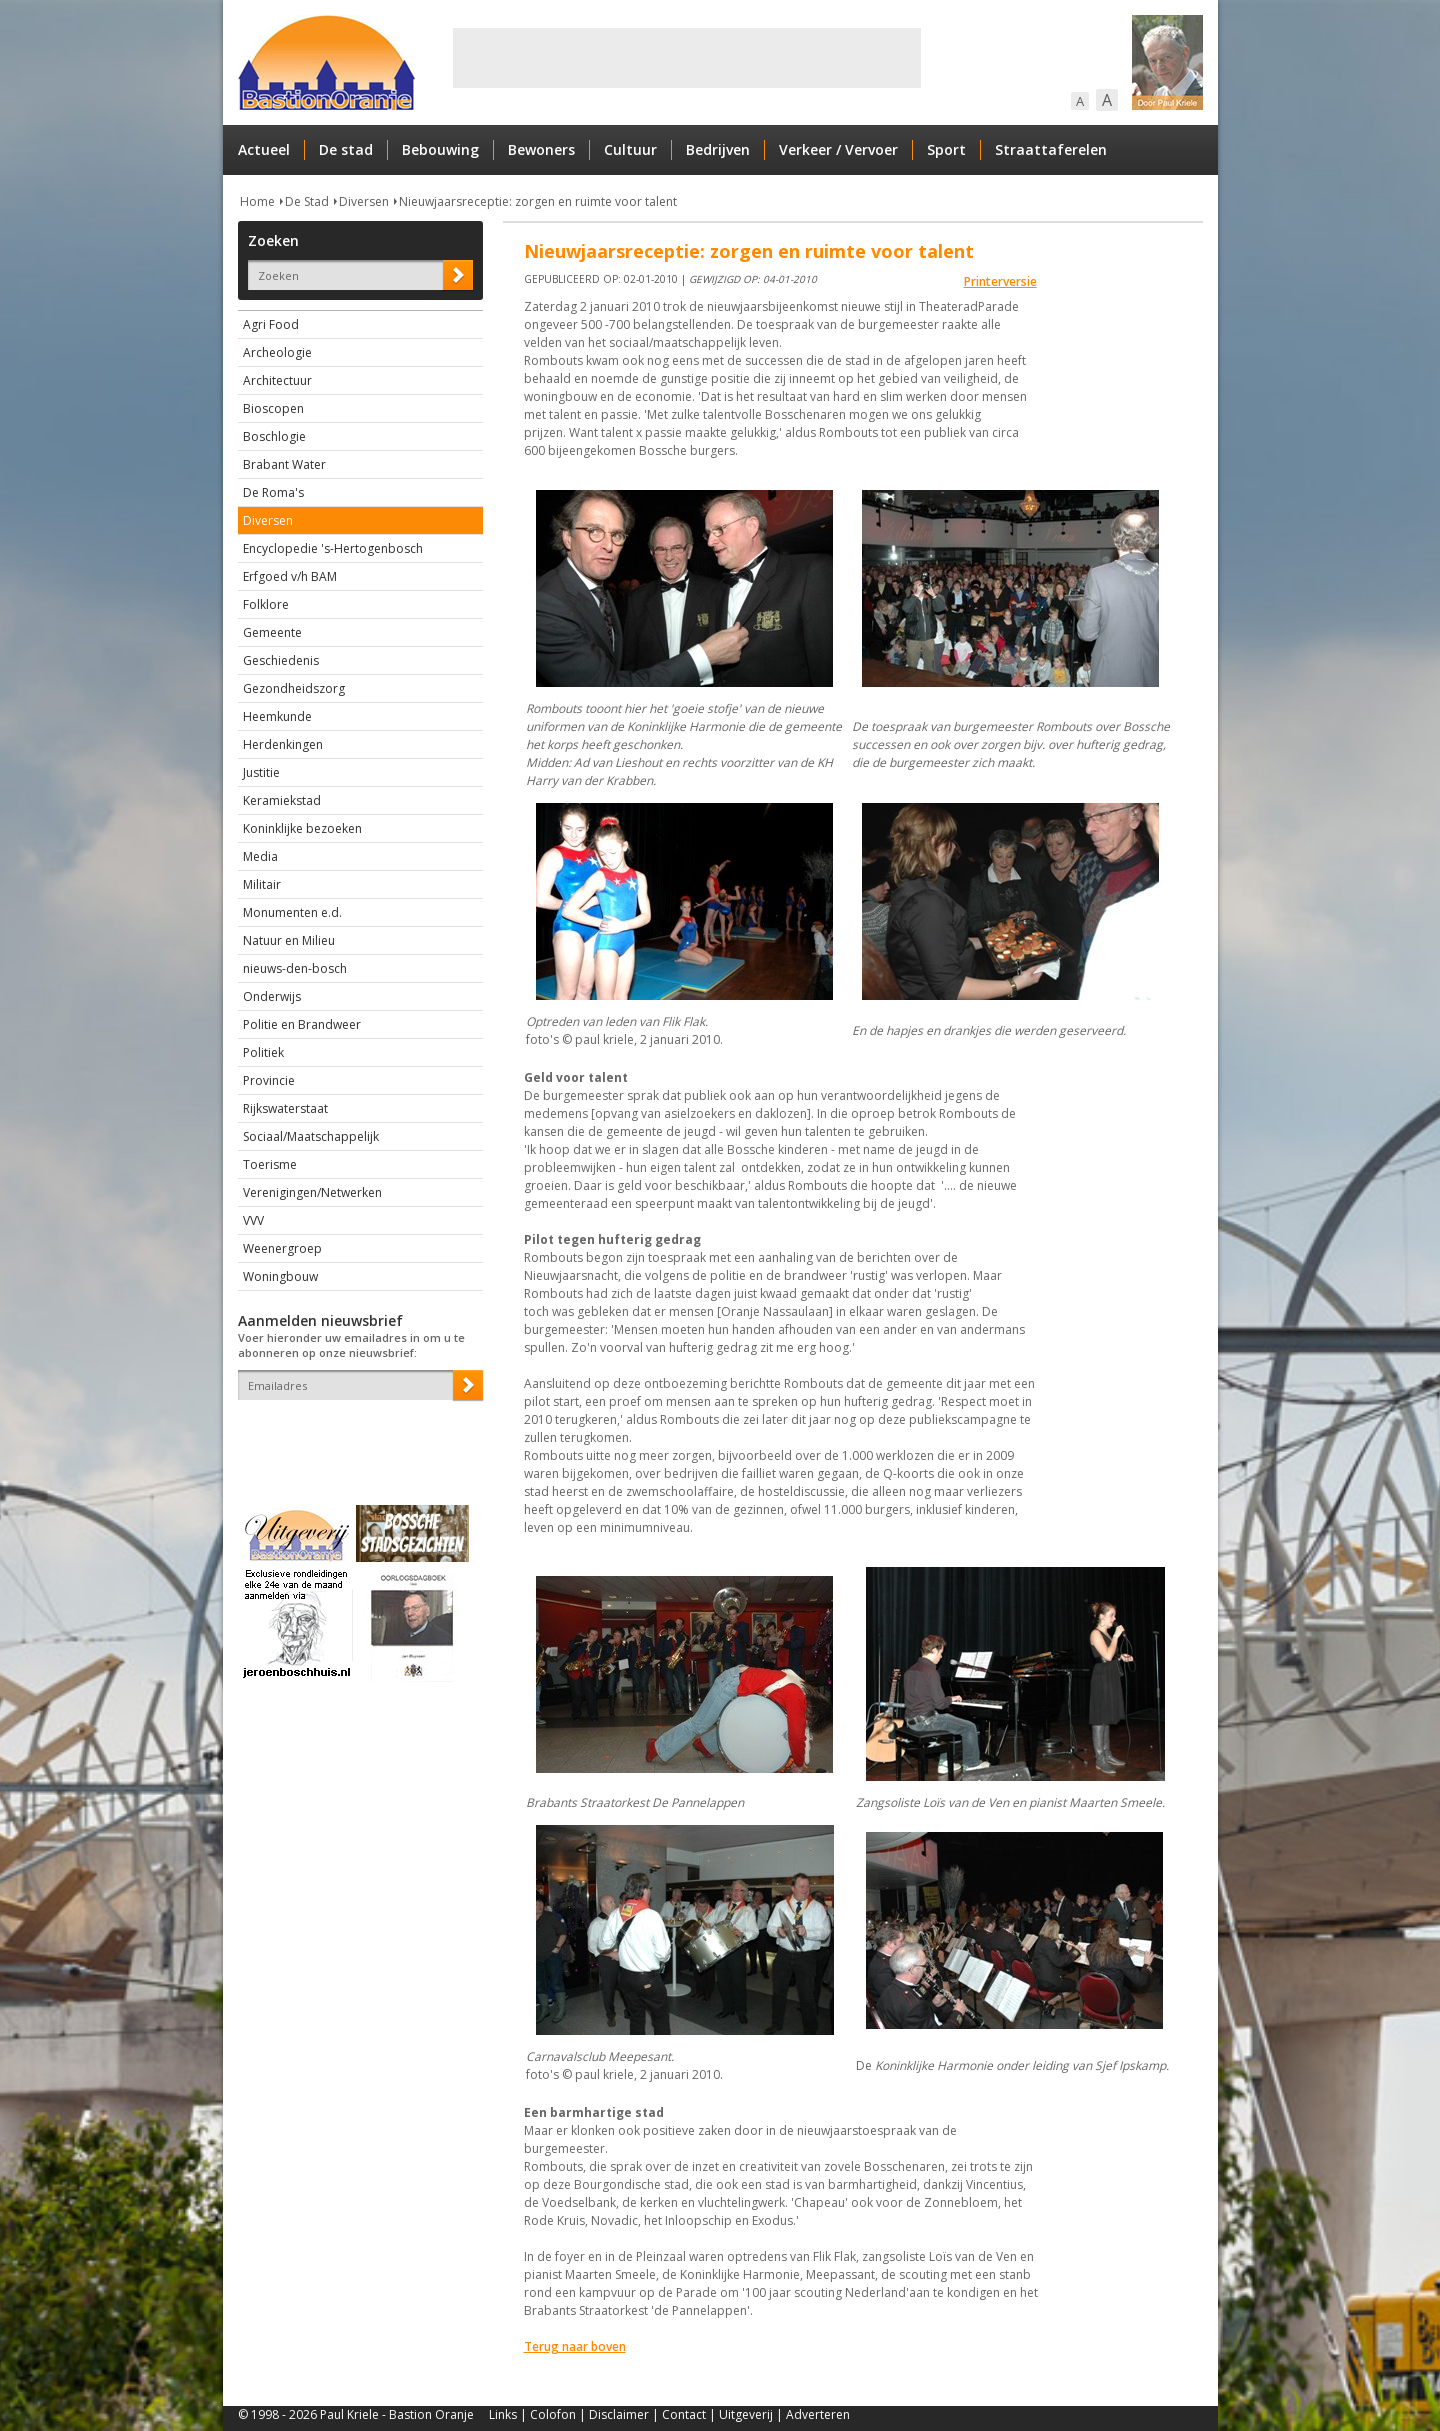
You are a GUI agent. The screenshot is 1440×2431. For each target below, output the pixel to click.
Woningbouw (280, 1276)
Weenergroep (282, 1248)
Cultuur (630, 149)
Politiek (263, 1052)
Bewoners (541, 149)
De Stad (307, 201)
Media (260, 856)
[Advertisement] (687, 58)
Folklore (266, 604)
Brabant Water (284, 464)
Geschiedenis (281, 660)
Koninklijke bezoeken (302, 828)
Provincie (269, 1080)
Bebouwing (440, 149)
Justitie (261, 772)
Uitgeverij (746, 2414)
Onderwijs (272, 996)
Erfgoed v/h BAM (290, 576)
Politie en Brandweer (302, 1024)
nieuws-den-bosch (295, 968)
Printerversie (1000, 281)
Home (257, 201)
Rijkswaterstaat (285, 1108)
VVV (253, 1220)
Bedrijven (718, 149)
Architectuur (277, 380)
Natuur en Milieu (289, 940)
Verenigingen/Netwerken (312, 1192)
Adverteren (818, 2414)
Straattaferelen (1051, 149)
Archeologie (277, 352)
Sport (946, 149)
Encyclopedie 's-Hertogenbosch (333, 548)
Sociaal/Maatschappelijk (311, 1136)
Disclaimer (619, 2414)
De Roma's (273, 492)
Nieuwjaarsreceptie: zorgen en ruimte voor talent (538, 201)
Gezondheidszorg (294, 688)
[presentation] (355, 1435)
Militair (262, 884)
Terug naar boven (575, 2346)
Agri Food (271, 324)
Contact (684, 2414)
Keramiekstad (282, 800)
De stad (346, 149)
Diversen (364, 201)
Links (503, 2414)
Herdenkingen (283, 744)
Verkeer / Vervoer (838, 149)
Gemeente (272, 632)
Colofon (553, 2414)
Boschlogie (274, 436)
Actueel (264, 149)
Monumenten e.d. (292, 912)
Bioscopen (273, 408)
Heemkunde (277, 716)
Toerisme (270, 1164)
